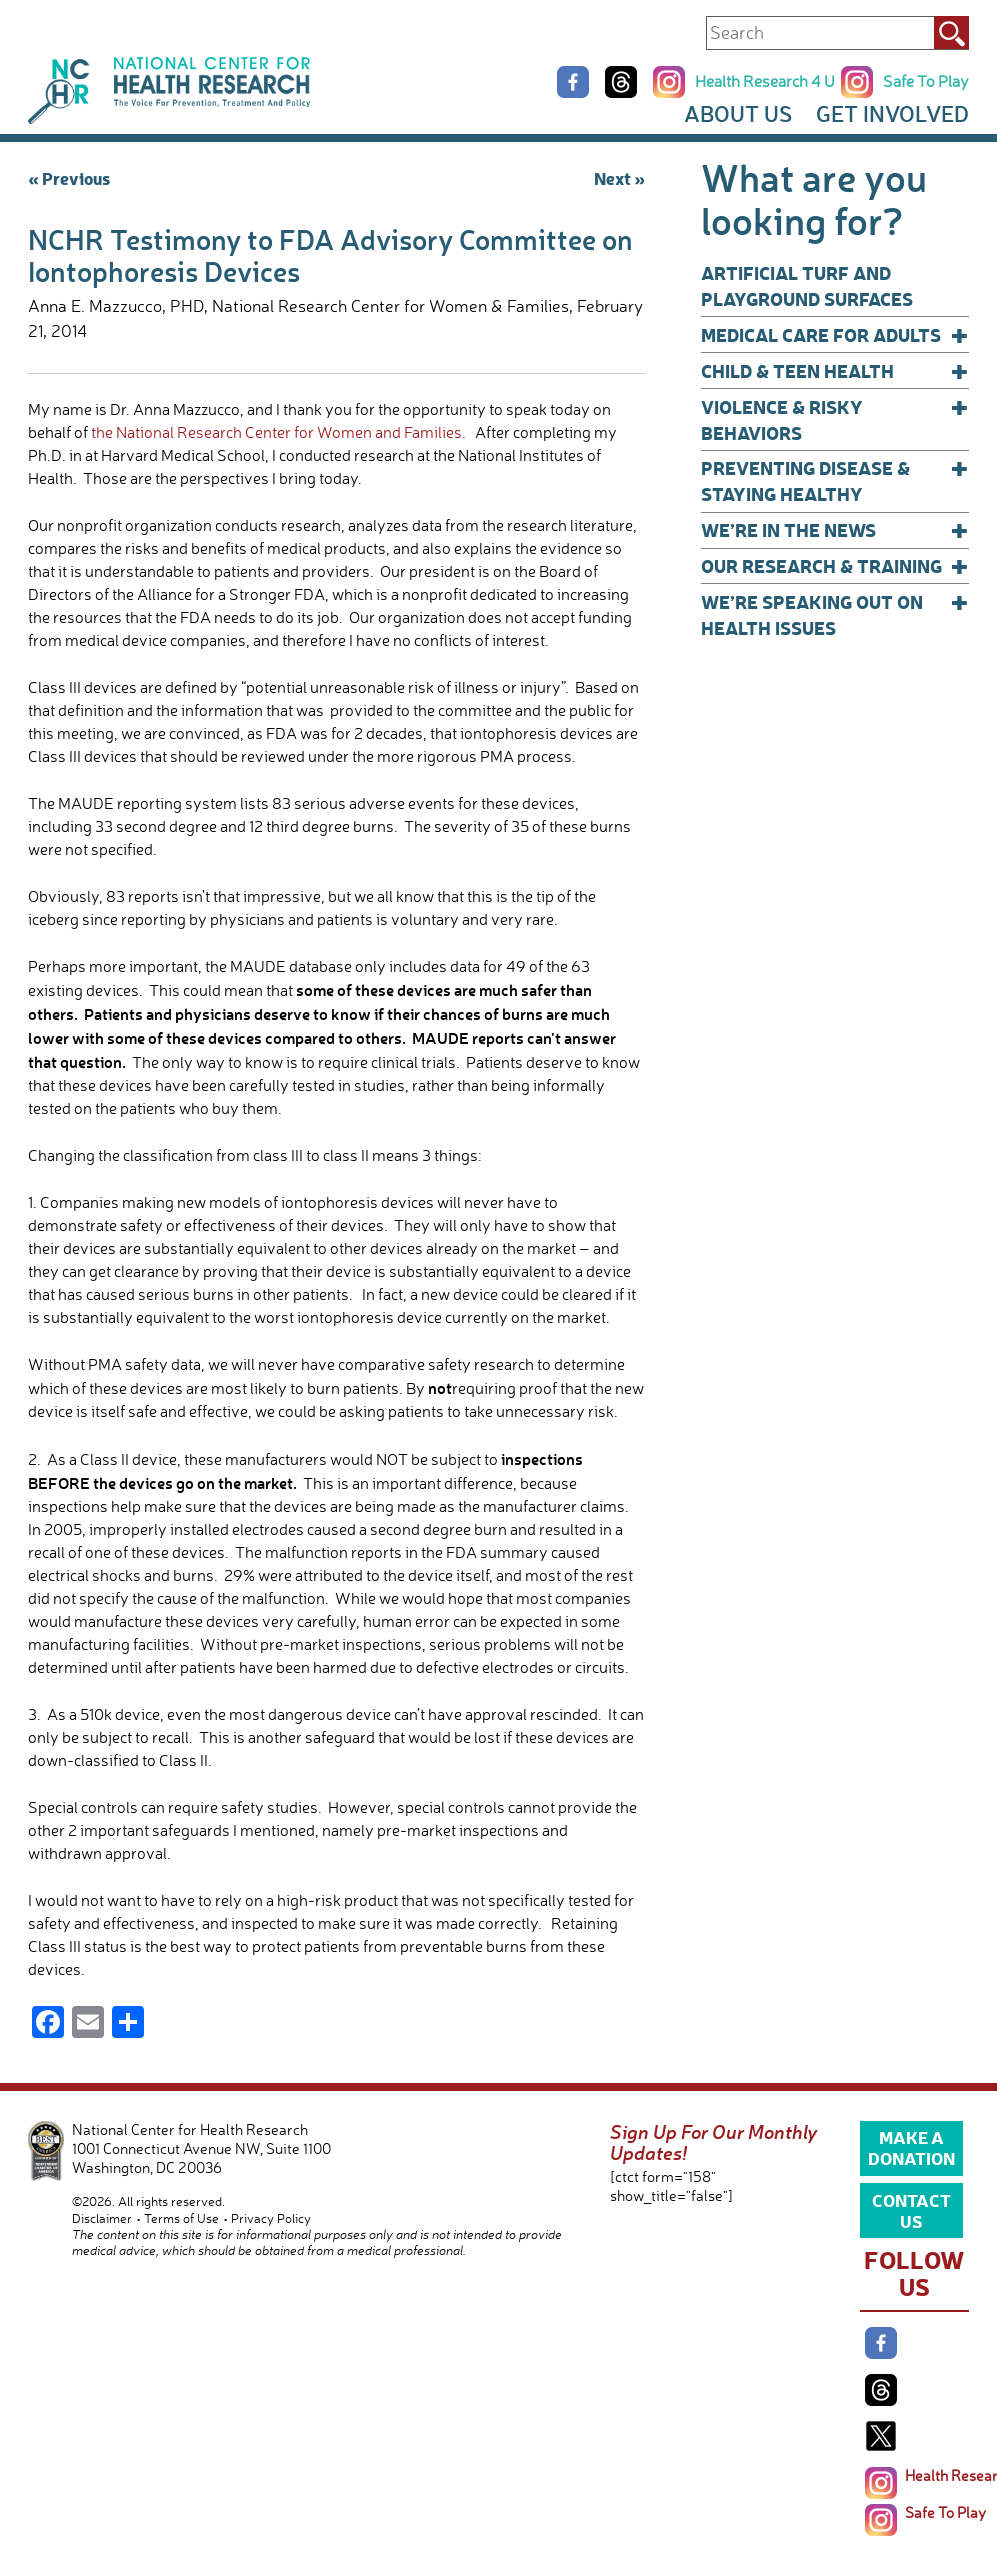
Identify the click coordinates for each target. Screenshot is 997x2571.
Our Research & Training (835, 566)
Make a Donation (911, 2147)
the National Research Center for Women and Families (276, 432)
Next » (619, 177)
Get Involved (892, 113)
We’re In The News (835, 530)
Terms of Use (181, 2218)
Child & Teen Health (835, 371)
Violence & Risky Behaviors (835, 419)
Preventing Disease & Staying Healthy (835, 480)
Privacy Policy (271, 2218)
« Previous (69, 177)
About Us (738, 113)
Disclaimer (102, 2218)
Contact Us (911, 2210)
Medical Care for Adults (835, 335)
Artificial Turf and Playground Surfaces (807, 285)
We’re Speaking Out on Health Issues (835, 614)
